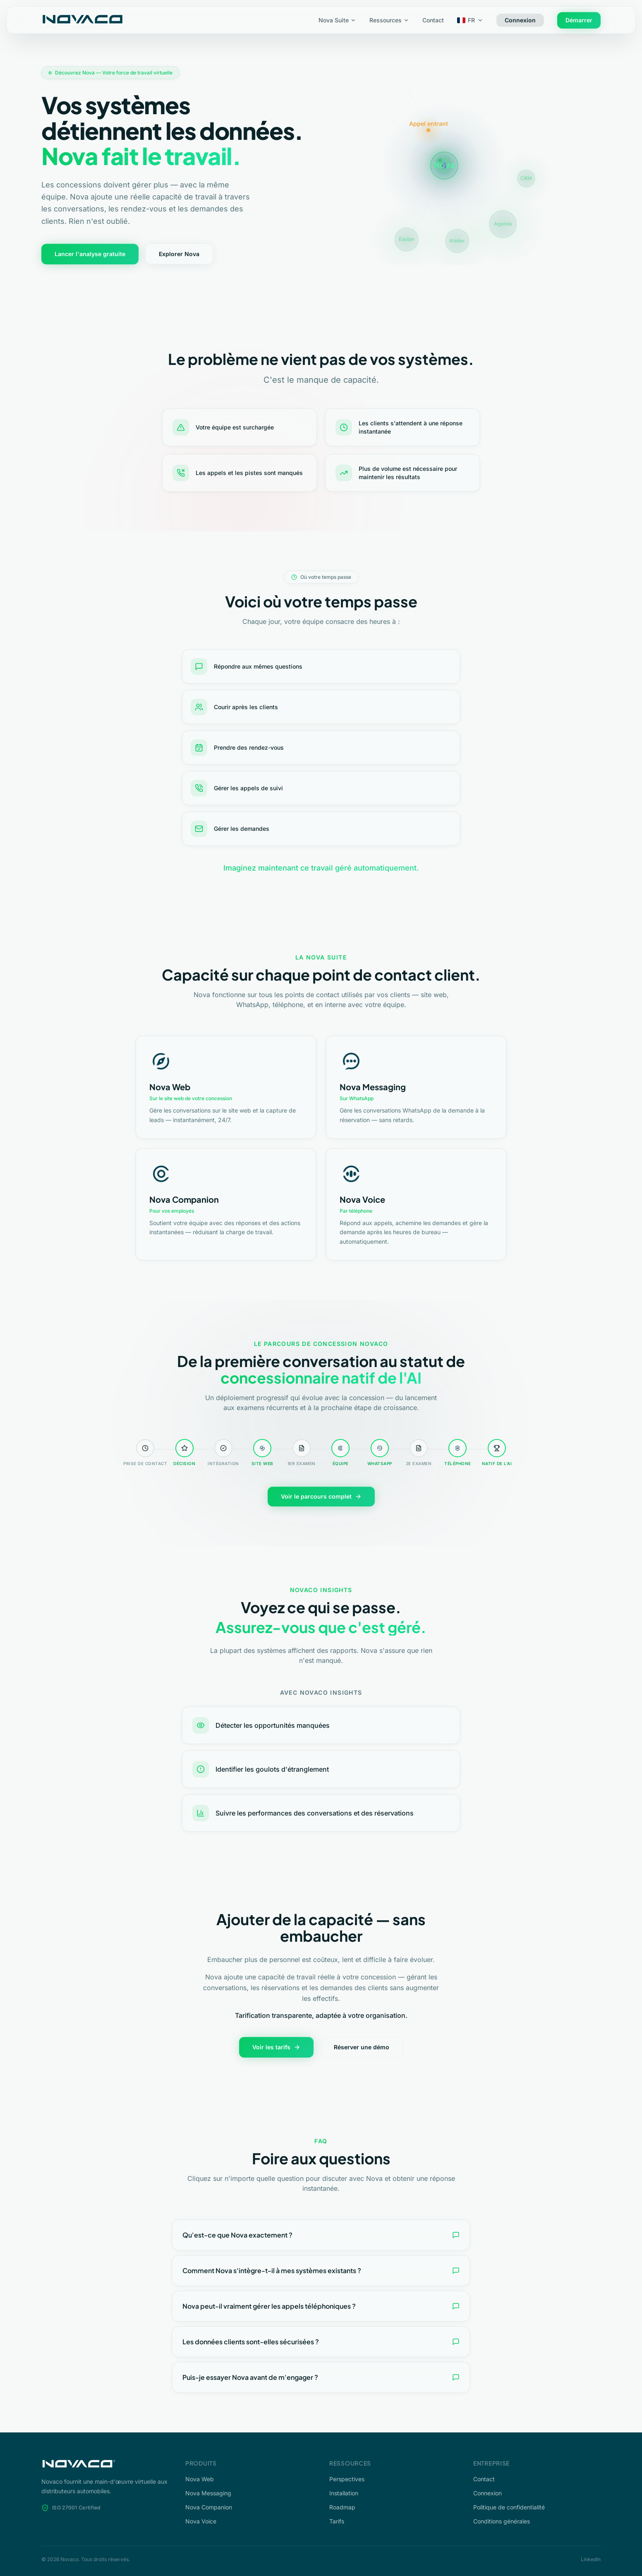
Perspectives (346, 2478)
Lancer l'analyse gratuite (90, 253)
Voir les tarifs (276, 2047)
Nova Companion (208, 2507)
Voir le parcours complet (321, 1496)
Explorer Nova (179, 253)
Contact (433, 20)
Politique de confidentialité (509, 2507)
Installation (343, 2493)
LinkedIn (591, 2559)
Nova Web (199, 2478)
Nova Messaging (208, 2493)
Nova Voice (200, 2521)
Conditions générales (501, 2521)
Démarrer (578, 20)
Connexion (520, 20)
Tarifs (336, 2521)
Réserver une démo (361, 2047)
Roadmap (342, 2507)
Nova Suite (337, 20)
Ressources (389, 20)
